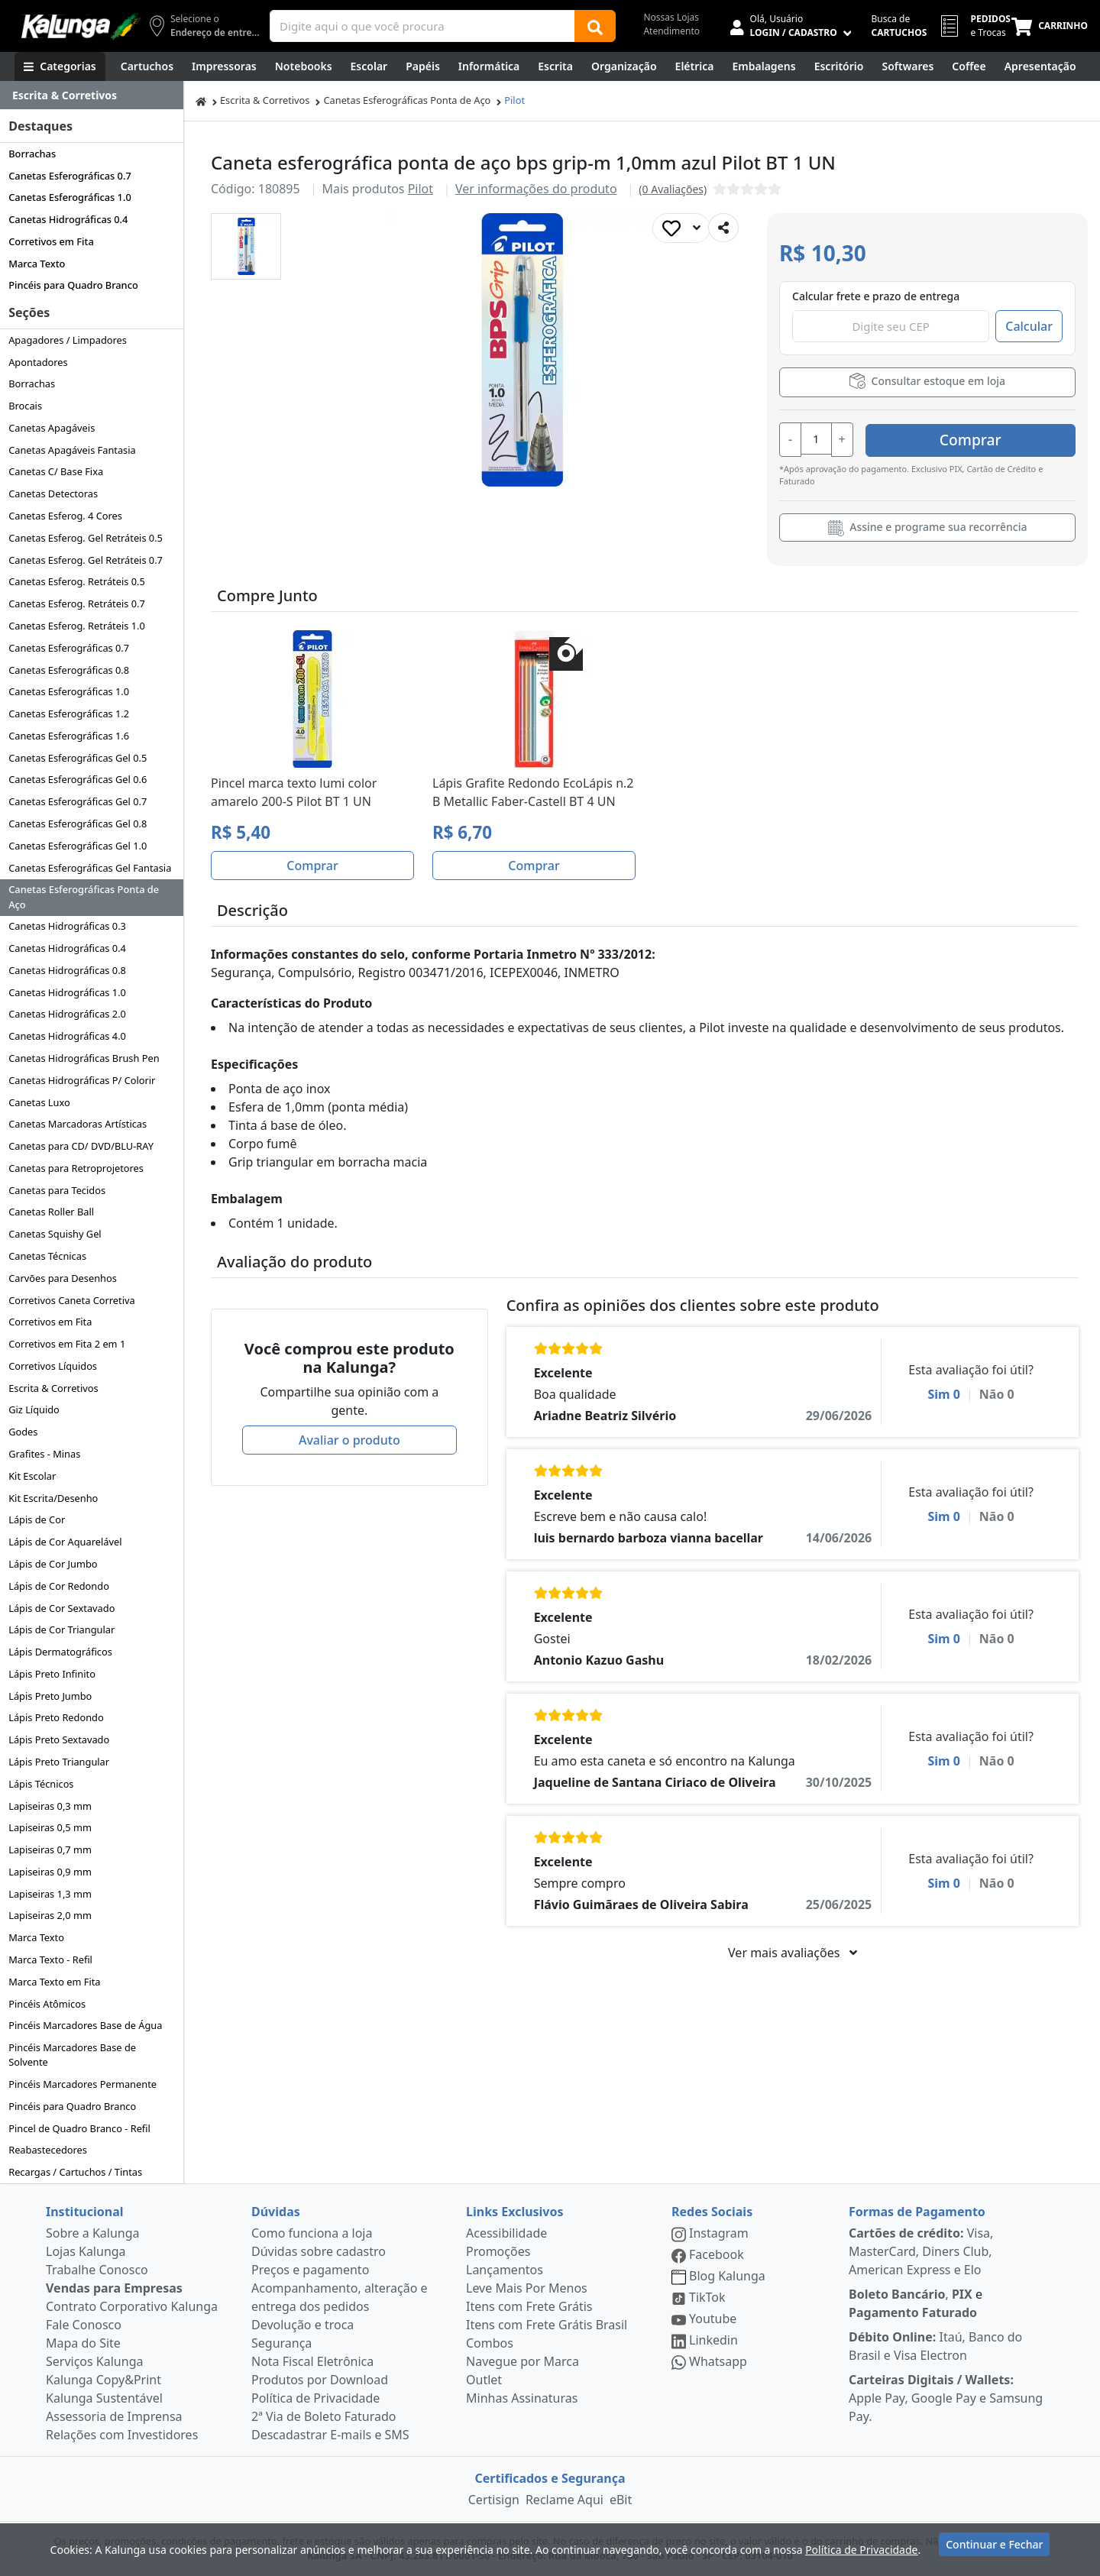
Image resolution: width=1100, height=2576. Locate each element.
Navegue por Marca (522, 2361)
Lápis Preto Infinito (51, 1674)
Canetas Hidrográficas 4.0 (67, 1036)
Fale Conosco (83, 2324)
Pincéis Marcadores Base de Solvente (72, 2054)
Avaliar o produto (349, 1438)
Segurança (281, 2343)
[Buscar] (595, 26)
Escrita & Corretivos (53, 1388)
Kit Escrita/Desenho (53, 1498)
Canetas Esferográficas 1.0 (69, 197)
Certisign (493, 2499)
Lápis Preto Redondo (56, 1717)
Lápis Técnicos (40, 1784)
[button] (246, 246)
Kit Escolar (32, 1476)
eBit (621, 2499)
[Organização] (624, 66)
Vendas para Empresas (114, 2288)
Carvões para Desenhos (62, 1278)
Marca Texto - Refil (50, 1959)
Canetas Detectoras (53, 493)
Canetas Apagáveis (51, 428)
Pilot (514, 100)
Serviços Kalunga (94, 2361)
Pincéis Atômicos (47, 2004)
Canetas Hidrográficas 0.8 (67, 970)
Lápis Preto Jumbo (50, 1696)
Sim (943, 1392)
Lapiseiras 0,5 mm (50, 1827)
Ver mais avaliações (792, 1951)
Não (996, 1392)
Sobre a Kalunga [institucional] (93, 2233)
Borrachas (32, 153)
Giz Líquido (34, 1409)
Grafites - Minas (44, 1454)
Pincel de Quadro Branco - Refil (79, 2128)
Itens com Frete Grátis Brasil (546, 2324)
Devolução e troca (302, 2324)
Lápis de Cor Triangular (61, 1629)
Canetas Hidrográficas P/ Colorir (81, 1080)
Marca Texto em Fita (54, 1982)
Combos (489, 2343)
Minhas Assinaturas (522, 2398)
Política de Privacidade (315, 2398)
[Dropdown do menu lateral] (91, 95)
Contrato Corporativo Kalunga (132, 2306)
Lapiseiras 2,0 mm (50, 1915)
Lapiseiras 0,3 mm (50, 1806)
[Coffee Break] (969, 66)
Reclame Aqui (564, 2499)
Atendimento (671, 30)
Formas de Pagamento (917, 2211)
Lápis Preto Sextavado (58, 1739)
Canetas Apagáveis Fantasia (72, 450)
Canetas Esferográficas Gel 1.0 (77, 846)
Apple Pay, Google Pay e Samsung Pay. (946, 2398)
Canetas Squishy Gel (54, 1234)
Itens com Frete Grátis (529, 2306)
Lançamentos (504, 2269)
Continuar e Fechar (994, 2547)
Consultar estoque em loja (927, 381)
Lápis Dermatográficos (60, 1652)
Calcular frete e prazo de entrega (875, 296)
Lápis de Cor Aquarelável (64, 1542)
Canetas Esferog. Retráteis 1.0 (76, 626)
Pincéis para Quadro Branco (73, 285)
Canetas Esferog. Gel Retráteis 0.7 (85, 560)
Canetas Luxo (39, 1102)
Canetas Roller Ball (51, 1211)
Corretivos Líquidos (52, 1366)
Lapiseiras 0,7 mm (50, 1849)
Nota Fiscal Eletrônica (312, 2361)
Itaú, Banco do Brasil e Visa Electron (935, 2346)
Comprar (984, 438)
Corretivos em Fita (51, 241)
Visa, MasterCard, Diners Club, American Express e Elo (921, 2251)
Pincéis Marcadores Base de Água (85, 2025)
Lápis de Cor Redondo (58, 1586)
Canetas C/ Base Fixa (55, 471)
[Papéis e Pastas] (422, 66)
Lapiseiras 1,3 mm (50, 1894)
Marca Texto (36, 263)
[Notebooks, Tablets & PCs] (303, 66)
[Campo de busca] (422, 26)
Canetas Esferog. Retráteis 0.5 (76, 581)
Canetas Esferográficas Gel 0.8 (77, 823)
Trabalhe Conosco (97, 2269)
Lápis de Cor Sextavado (61, 1608)
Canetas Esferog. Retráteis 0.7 (76, 603)
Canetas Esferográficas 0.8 (68, 670)
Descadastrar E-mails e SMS (330, 2434)
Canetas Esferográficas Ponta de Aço (83, 896)
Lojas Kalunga (86, 2251)
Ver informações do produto (536, 188)
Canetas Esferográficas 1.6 (68, 736)
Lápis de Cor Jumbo (52, 1564)
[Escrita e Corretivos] (555, 66)
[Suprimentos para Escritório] (839, 66)
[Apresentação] (1040, 66)
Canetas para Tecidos (56, 1190)
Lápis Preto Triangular (58, 1762)
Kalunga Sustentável (104, 2398)
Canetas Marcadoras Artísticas (77, 1124)
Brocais (25, 406)
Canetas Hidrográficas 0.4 (68, 219)
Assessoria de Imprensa (114, 2416)
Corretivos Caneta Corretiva (71, 1300)
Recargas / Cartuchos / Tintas (75, 2172)
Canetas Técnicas (47, 1256)
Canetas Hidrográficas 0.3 (67, 926)
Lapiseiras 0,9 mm (50, 1872)
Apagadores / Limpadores (67, 340)
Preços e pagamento (310, 2269)
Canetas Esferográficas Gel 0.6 (77, 779)
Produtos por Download (319, 2379)
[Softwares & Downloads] (907, 66)
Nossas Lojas (671, 17)
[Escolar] (369, 66)
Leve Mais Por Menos (526, 2288)
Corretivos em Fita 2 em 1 (66, 1344)
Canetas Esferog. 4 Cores (65, 516)
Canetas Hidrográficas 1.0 (67, 992)
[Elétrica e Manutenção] (694, 66)
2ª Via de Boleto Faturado (323, 2416)
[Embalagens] (764, 66)
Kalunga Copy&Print (103, 2379)
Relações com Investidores (122, 2434)
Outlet (484, 2379)
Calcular (1029, 326)
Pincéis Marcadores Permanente (82, 2084)
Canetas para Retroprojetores (76, 1168)
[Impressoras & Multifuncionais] (224, 66)
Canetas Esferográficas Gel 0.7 (77, 801)
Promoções (498, 2251)
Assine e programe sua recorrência (927, 526)
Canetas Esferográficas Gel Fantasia (89, 868)
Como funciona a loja (311, 2233)
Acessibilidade (506, 2233)
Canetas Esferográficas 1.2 (68, 713)
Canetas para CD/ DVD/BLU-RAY (81, 1146)
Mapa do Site (83, 2343)
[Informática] (489, 66)
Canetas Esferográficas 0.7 (69, 176)
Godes (22, 1431)
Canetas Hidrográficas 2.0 (67, 1014)
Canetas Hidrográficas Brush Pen (83, 1058)
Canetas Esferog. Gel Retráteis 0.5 (85, 538)
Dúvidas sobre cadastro (318, 2251)
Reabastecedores (47, 2150)
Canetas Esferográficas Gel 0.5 (77, 758)
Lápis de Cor (36, 1519)
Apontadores (38, 362)
